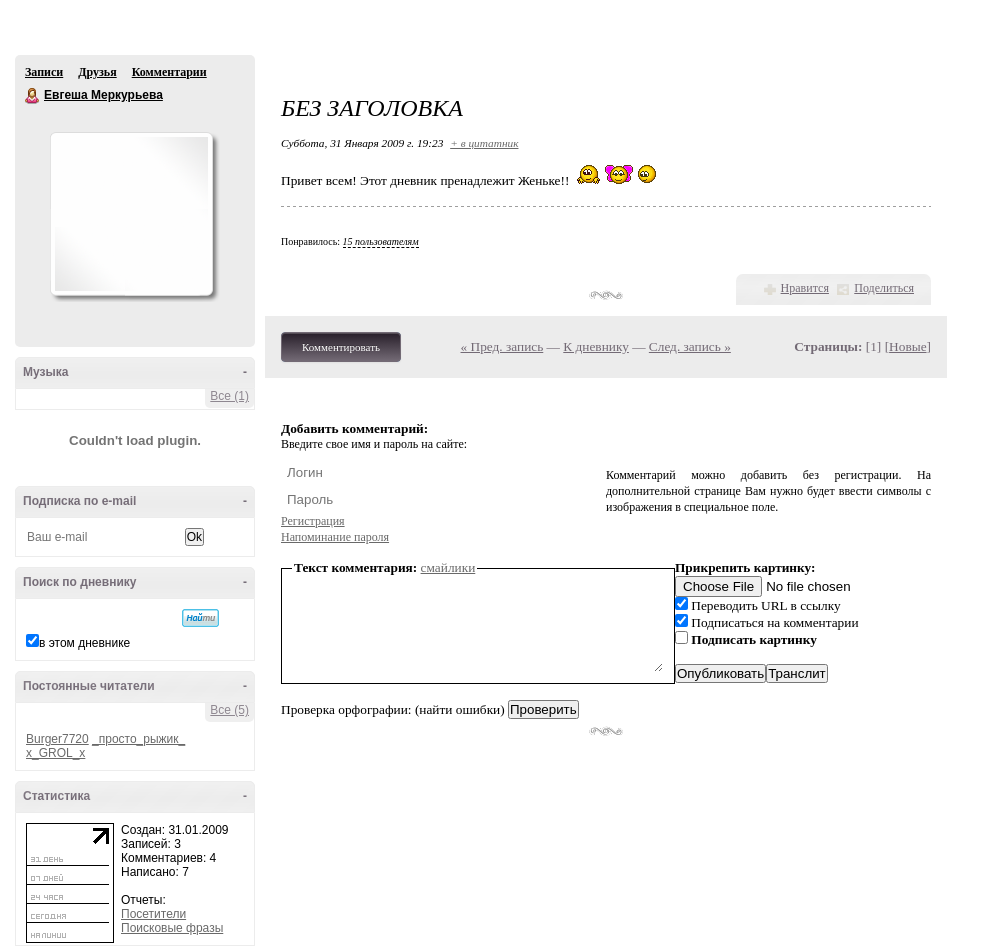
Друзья (97, 72)
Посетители (153, 914)
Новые (907, 346)
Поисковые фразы (172, 928)
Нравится (805, 288)
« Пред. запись (502, 346)
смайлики (448, 567)
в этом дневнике (84, 643)
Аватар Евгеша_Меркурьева (131, 214)
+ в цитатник (484, 143)
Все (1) (229, 396)
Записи (44, 72)
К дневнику (596, 346)
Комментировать (341, 347)
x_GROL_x (55, 753)
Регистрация (313, 521)
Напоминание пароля (335, 537)
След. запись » (690, 346)
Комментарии (169, 72)
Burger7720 (57, 739)
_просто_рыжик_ (138, 739)
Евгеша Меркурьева (33, 96)
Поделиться (884, 288)
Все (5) (229, 710)
